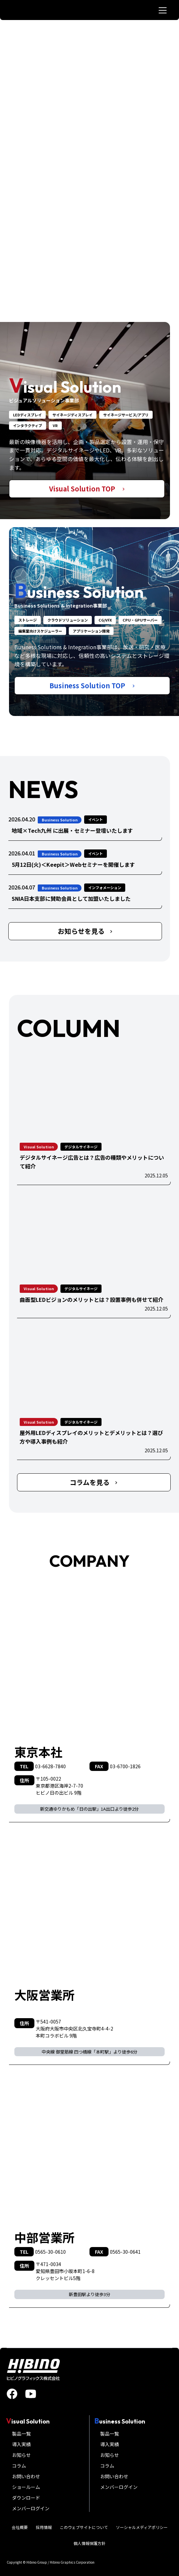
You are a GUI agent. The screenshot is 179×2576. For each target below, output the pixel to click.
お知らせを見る (85, 931)
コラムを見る (94, 1482)
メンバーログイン (30, 2508)
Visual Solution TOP (87, 488)
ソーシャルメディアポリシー (142, 2527)
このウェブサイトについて (84, 2527)
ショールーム (26, 2487)
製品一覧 (21, 2433)
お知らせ (21, 2455)
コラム (19, 2465)
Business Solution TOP (92, 685)
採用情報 (44, 2527)
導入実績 (21, 2444)
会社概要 (20, 2527)
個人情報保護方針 (89, 2543)
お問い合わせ (26, 2476)
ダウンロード (26, 2497)
